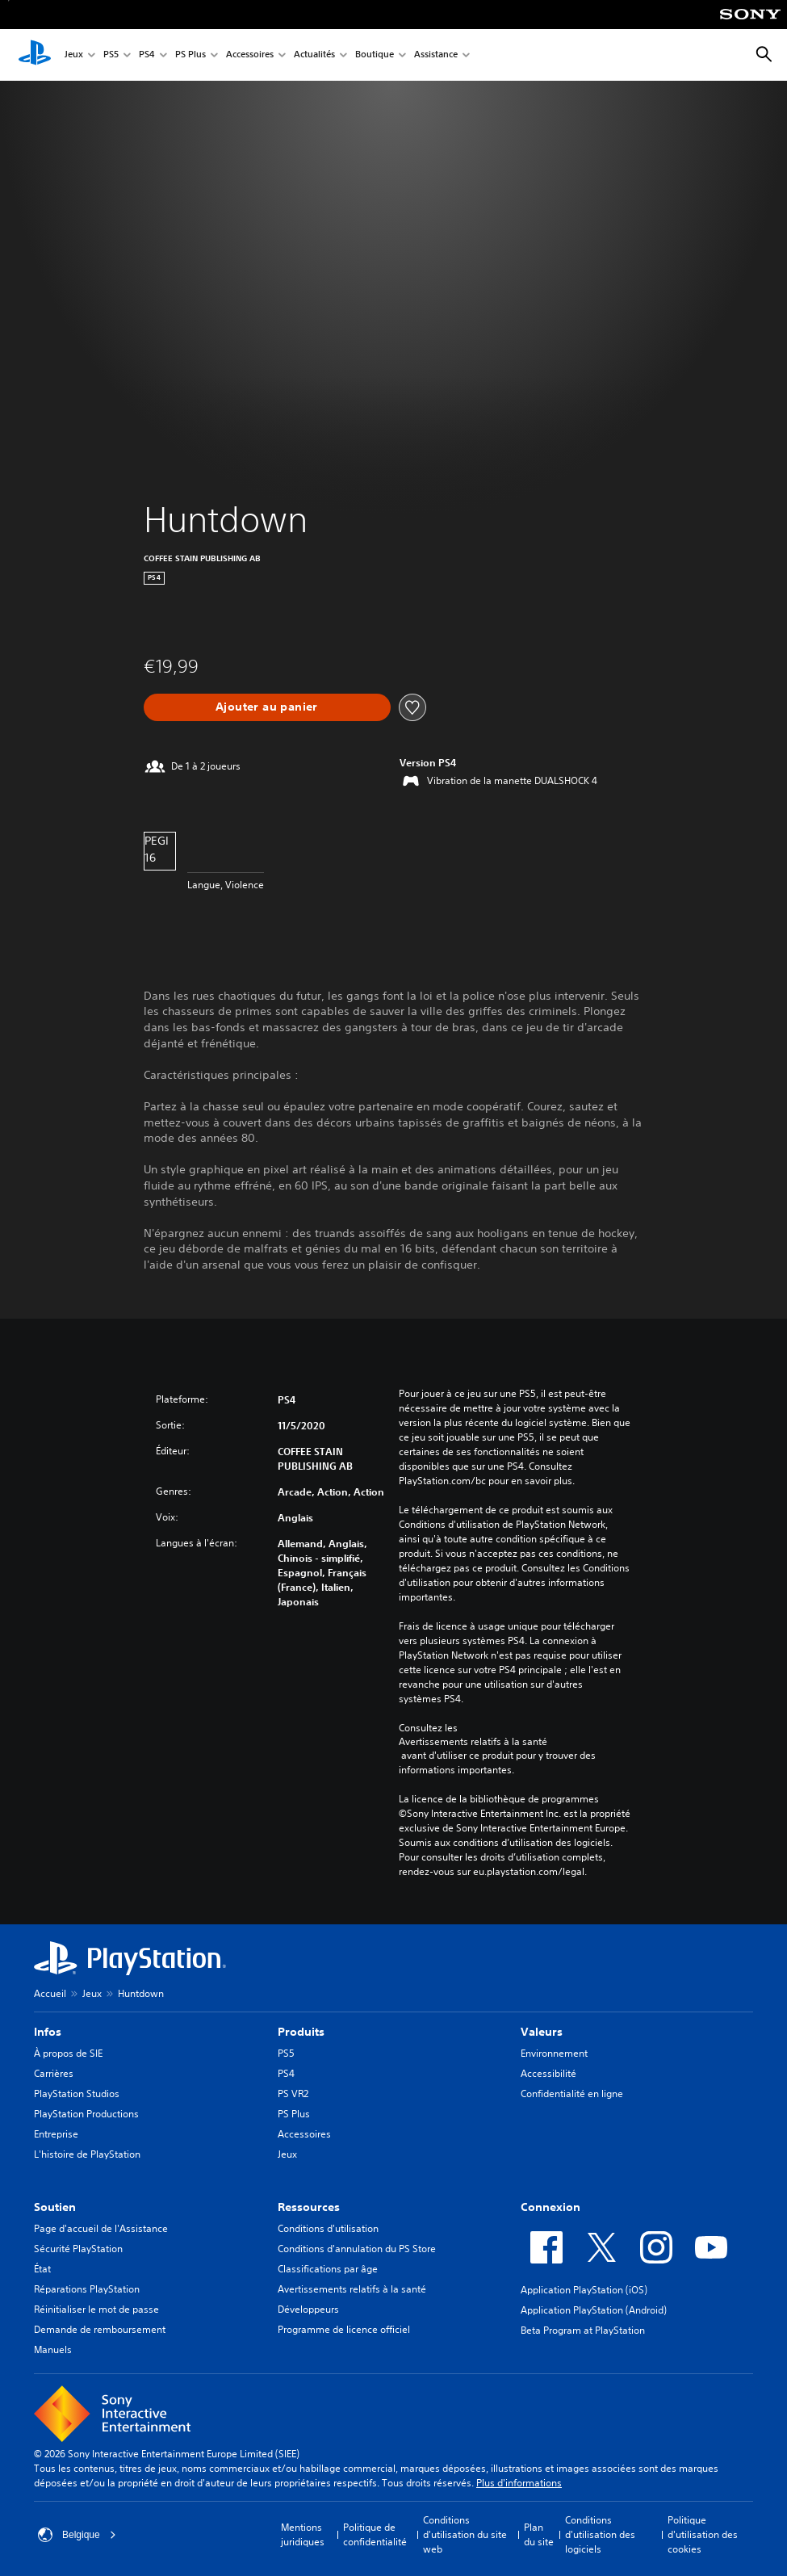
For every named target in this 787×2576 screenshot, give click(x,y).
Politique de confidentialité (375, 2534)
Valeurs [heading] (542, 2031)
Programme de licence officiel (344, 2329)
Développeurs (308, 2309)
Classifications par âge (328, 2269)
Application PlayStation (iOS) (584, 2290)
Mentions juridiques (302, 2534)
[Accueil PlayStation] (35, 55)
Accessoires (250, 55)
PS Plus (190, 55)
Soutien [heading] (55, 2207)
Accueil (50, 1993)
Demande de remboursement (99, 2329)
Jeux (74, 55)
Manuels (53, 2349)
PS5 (111, 55)
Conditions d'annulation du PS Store (357, 2248)
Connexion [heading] (550, 2207)
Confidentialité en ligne (572, 2093)
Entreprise (56, 2134)
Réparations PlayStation (87, 2289)
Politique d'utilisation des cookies (703, 2534)
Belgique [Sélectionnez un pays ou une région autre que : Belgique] (77, 2535)
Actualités (314, 55)
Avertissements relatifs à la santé (473, 1741)
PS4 (147, 55)
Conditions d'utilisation (328, 2228)
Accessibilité (548, 2073)
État (42, 2269)
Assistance (436, 55)
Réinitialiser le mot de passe (96, 2309)
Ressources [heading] (309, 2207)
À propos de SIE (68, 2053)
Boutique (374, 55)
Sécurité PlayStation (78, 2248)
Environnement (554, 2053)
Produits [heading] (301, 2031)
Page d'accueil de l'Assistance (101, 2228)
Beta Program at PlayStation (583, 2330)
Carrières (53, 2073)
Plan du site (539, 2534)
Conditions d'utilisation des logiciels (600, 2534)
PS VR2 (293, 2093)
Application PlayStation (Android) (594, 2310)
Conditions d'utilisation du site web (465, 2534)
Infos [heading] (47, 2031)
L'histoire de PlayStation (87, 2154)
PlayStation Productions (86, 2114)
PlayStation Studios (76, 2093)
